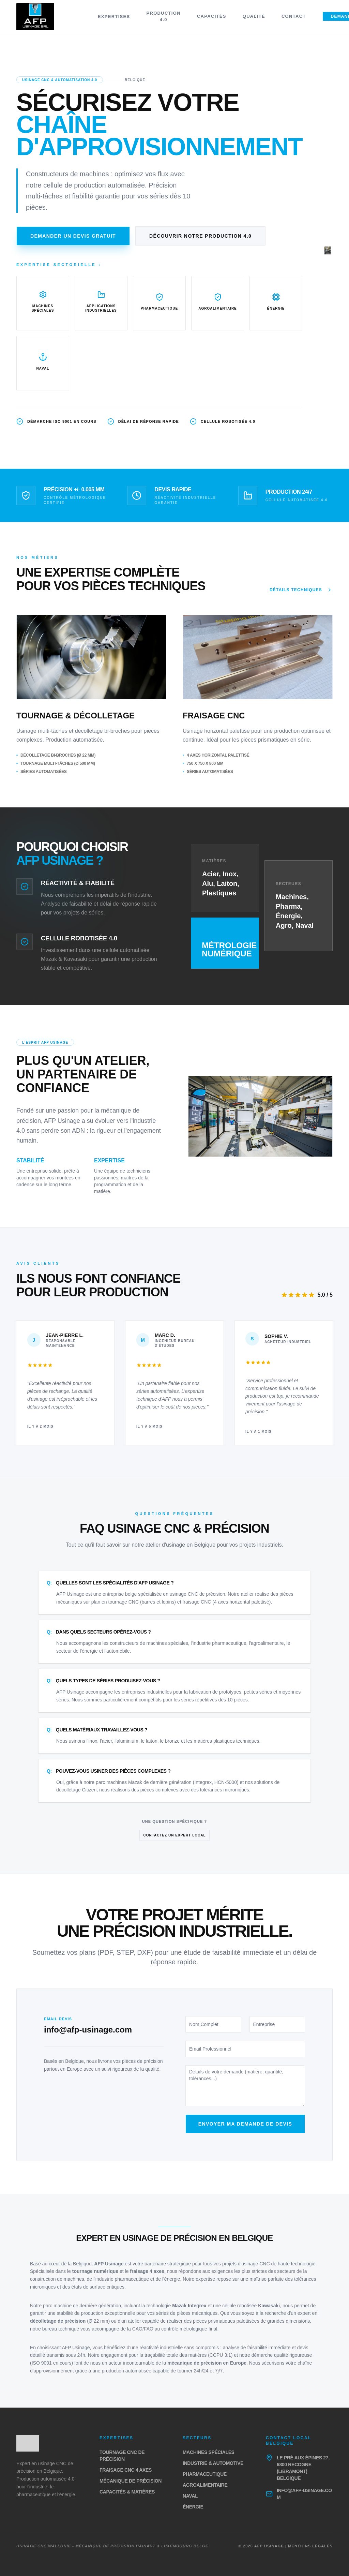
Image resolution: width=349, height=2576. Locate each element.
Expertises (114, 16)
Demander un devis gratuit (73, 236)
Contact (294, 16)
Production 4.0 (163, 17)
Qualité (254, 16)
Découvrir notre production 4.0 (200, 236)
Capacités (211, 16)
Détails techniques (301, 590)
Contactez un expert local (174, 1835)
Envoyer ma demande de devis (245, 2124)
